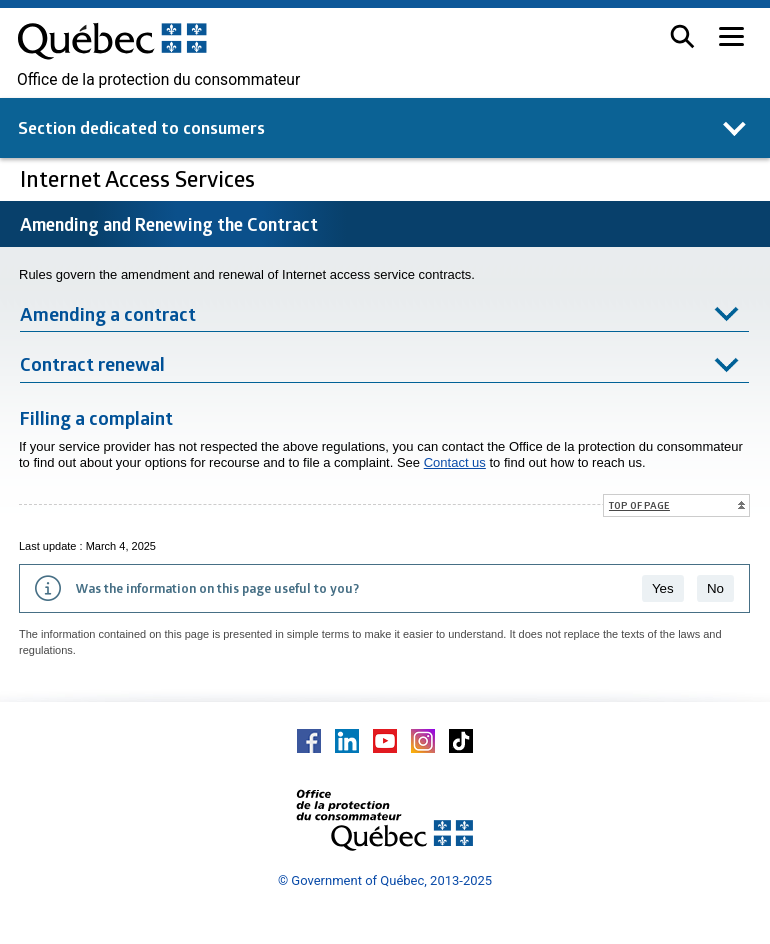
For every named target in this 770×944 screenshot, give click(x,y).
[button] (682, 36)
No (715, 588)
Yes (663, 588)
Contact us (455, 462)
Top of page (639, 505)
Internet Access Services (140, 178)
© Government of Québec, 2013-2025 (385, 880)
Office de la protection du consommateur (158, 80)
